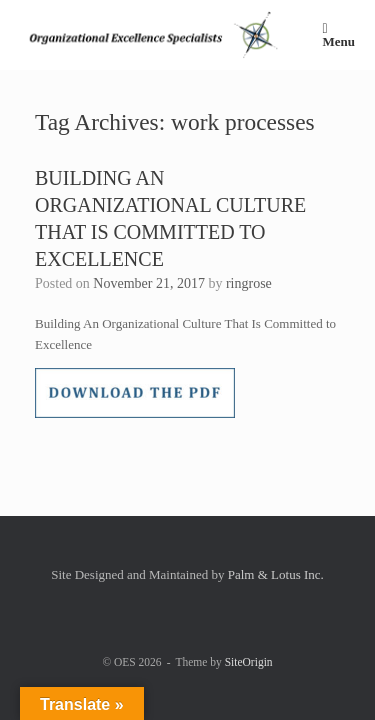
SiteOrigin (249, 662)
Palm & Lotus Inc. (276, 574)
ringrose (249, 283)
